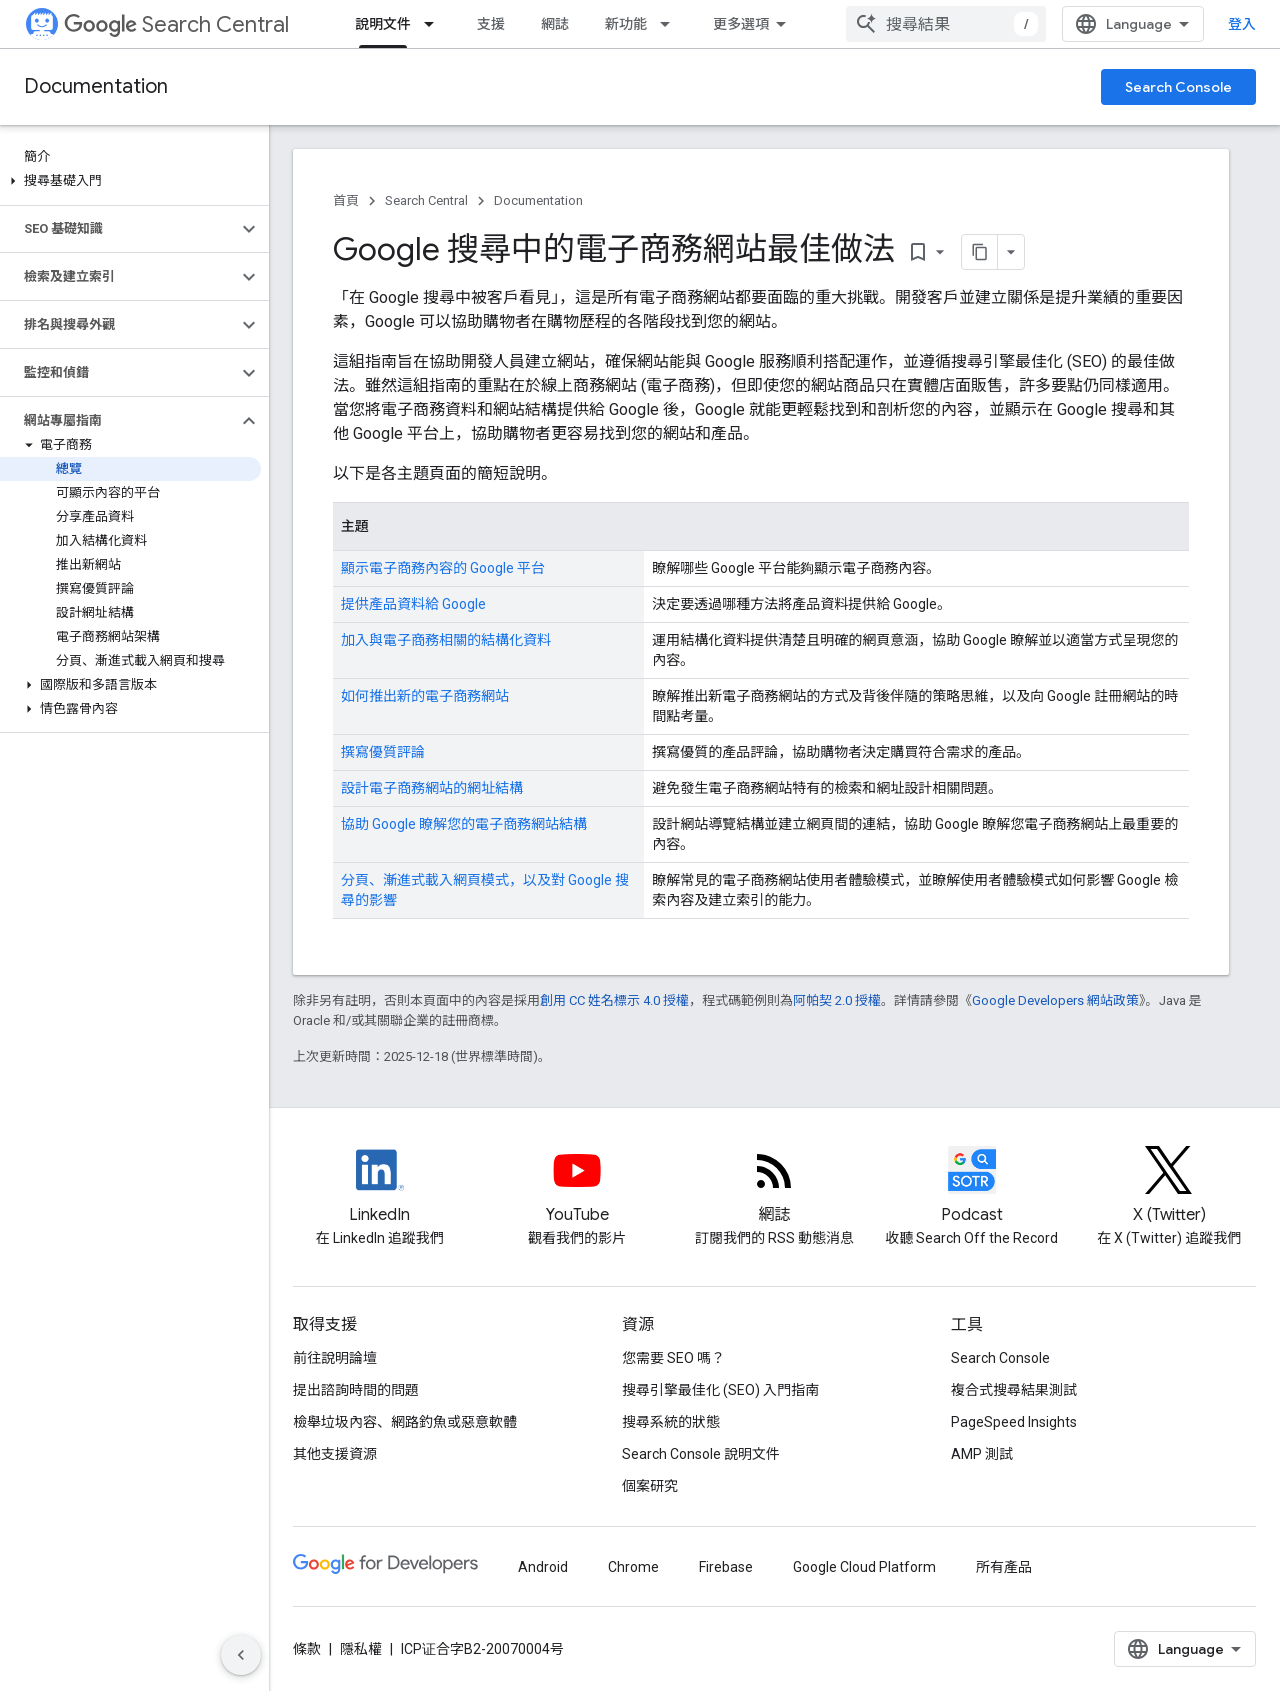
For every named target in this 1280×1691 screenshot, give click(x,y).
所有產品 (1004, 1567)
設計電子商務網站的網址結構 (432, 788)
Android (543, 1567)
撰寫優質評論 (383, 752)
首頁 (346, 200)
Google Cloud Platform (864, 1567)
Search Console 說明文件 (701, 1454)
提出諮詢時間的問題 (356, 1390)
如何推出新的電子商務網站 (425, 696)
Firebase (726, 1567)
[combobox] (946, 24)
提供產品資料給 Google (413, 604)
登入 (1242, 24)
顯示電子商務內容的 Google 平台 (443, 568)
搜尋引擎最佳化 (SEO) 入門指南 (720, 1390)
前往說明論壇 (335, 1358)
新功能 (626, 24)
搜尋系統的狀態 (671, 1422)
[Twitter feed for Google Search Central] (1169, 1187)
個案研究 (650, 1486)
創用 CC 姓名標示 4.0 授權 (614, 1000)
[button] (130, 181)
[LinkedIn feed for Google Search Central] (379, 1187)
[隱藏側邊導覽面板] (241, 1655)
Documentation (96, 86)
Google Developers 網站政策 (1055, 1000)
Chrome (633, 1567)
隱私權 (361, 1649)
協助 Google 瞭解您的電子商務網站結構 (464, 824)
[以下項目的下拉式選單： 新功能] (671, 24)
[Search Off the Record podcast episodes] (971, 1187)
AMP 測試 (982, 1454)
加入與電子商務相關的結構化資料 (446, 640)
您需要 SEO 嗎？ (673, 1358)
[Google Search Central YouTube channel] (576, 1187)
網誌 (555, 24)
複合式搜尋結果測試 (1014, 1390)
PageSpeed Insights (1014, 1422)
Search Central (176, 24)
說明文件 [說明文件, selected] (383, 24)
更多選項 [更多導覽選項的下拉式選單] (741, 24)
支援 (491, 24)
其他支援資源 (335, 1454)
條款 (307, 1649)
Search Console (1178, 87)
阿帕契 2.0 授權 (837, 1000)
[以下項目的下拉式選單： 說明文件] (435, 24)
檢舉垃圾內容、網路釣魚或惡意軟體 (405, 1422)
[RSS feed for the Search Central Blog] (774, 1187)
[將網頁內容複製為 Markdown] (980, 252)
